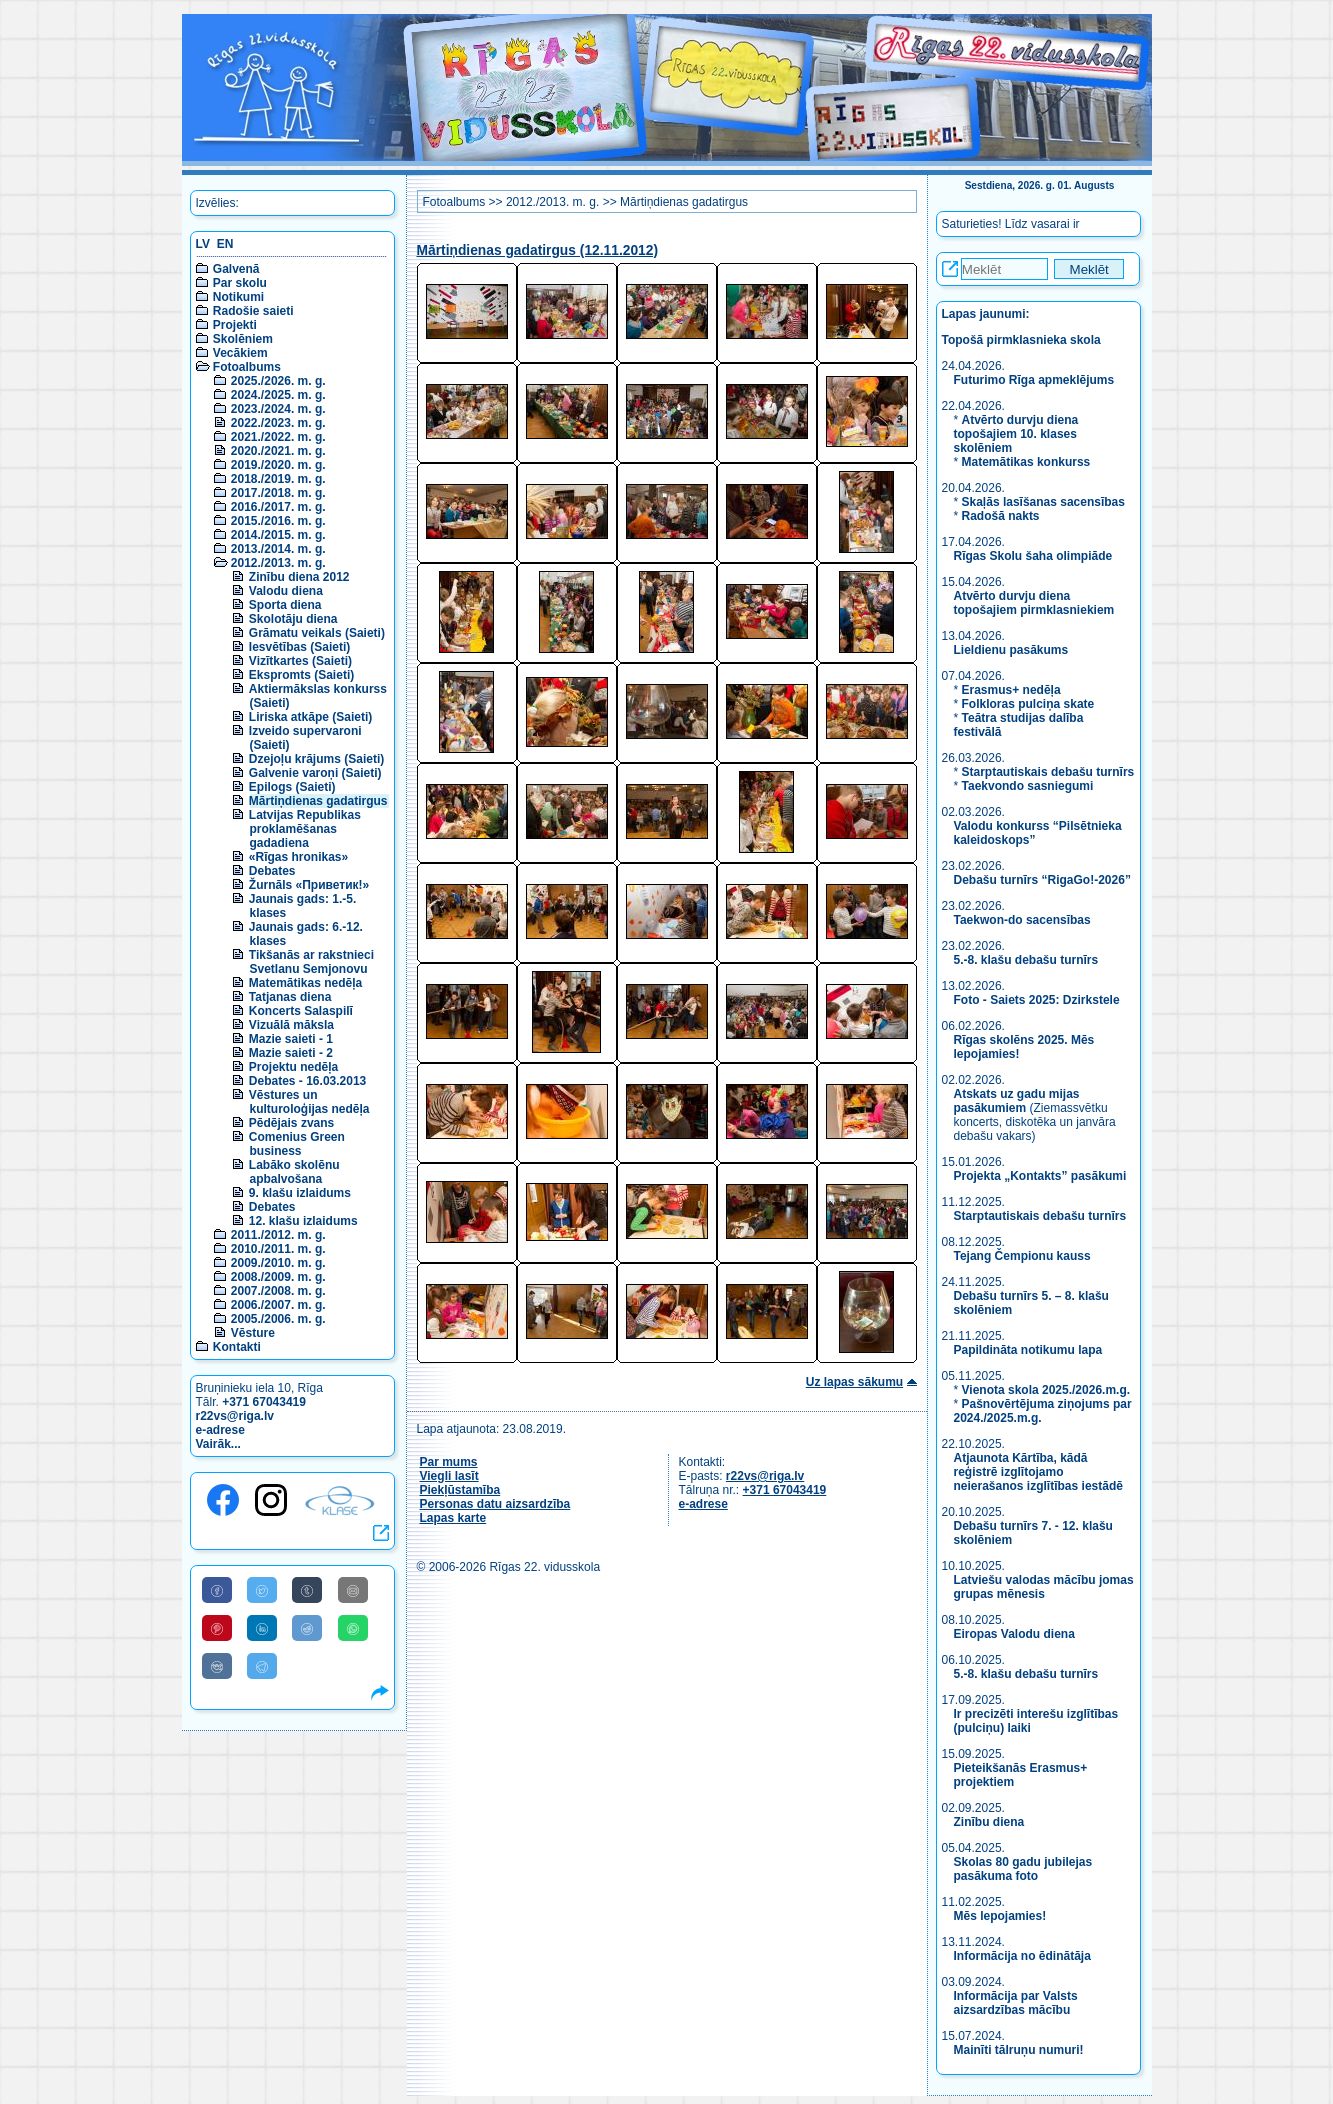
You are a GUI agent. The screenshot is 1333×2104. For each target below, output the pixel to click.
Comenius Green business (297, 1144)
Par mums (449, 1462)
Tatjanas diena (290, 997)
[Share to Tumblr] (307, 1590)
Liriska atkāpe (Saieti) (310, 717)
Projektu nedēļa (293, 1067)
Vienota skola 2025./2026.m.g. (1046, 1390)
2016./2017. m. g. (278, 507)
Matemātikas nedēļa (305, 983)
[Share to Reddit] (307, 1628)
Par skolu (240, 283)
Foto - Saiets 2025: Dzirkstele (1037, 1000)
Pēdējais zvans (291, 1123)
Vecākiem (240, 353)
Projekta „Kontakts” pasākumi (1040, 1176)
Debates (272, 871)
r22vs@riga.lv (235, 1416)
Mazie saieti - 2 (291, 1053)
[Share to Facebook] (217, 1590)
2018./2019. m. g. (278, 479)
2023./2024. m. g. (278, 409)
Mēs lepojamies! (1000, 1916)
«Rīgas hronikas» (298, 857)
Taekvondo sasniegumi (1029, 786)
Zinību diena (989, 1822)
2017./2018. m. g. (278, 493)
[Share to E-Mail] (353, 1590)
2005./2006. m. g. (278, 1319)
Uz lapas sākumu (854, 1382)
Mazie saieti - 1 (291, 1039)
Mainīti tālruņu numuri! (1019, 2050)
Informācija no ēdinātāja (1022, 1956)
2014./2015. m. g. (278, 535)
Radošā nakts (1001, 516)
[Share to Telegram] (262, 1666)
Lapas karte (453, 1518)
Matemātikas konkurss (1026, 462)
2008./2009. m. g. (278, 1277)
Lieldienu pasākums (1011, 650)
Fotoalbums (247, 367)
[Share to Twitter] (262, 1590)
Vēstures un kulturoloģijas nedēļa (309, 1102)
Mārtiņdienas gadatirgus (318, 801)
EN (225, 244)
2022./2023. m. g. (278, 423)
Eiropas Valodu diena (1014, 1634)
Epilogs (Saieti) (292, 787)
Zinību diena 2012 (299, 577)
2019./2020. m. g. (278, 465)
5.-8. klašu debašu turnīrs (1028, 960)
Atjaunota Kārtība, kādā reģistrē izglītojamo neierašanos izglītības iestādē (1038, 1472)
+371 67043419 (264, 1402)
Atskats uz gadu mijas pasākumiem (1017, 1101)
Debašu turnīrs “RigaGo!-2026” (1042, 880)
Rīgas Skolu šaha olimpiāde (1033, 556)
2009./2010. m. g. (278, 1263)
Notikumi (238, 297)
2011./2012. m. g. (278, 1235)
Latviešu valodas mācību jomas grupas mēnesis (1044, 1587)
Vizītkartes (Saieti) (300, 661)
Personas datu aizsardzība (495, 1504)
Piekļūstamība (460, 1490)
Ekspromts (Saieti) (301, 675)
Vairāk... (218, 1444)
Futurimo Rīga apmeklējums (1034, 380)
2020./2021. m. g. (278, 451)
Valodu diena (286, 591)
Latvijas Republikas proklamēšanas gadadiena (305, 829)
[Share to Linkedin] (262, 1628)
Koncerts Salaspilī (301, 1011)
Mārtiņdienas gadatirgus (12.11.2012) (538, 250)
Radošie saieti (253, 311)
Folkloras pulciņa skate (1028, 704)
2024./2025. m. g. (278, 395)
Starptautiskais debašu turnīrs (1048, 772)
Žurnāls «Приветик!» (309, 885)
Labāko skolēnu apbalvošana (294, 1172)
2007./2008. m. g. (278, 1291)
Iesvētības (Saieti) (299, 647)
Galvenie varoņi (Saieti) (315, 773)
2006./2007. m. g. (278, 1305)
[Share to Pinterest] (217, 1628)
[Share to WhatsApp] (353, 1628)
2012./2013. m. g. (278, 563)
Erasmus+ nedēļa (1011, 690)
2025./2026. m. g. (278, 381)
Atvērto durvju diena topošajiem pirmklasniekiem (1034, 603)
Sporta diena (285, 605)
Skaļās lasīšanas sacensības (1043, 502)
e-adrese (220, 1430)
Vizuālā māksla (291, 1025)
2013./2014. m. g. (278, 549)
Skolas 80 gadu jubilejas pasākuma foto (1023, 1869)
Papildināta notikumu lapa (1028, 1350)
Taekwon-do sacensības (1022, 920)
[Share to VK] (217, 1666)
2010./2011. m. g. (278, 1249)
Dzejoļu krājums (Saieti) (316, 759)
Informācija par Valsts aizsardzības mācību (1016, 2003)
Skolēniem (243, 339)
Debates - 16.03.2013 (307, 1081)
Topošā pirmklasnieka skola (1021, 340)
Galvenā (236, 269)
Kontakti (237, 1347)
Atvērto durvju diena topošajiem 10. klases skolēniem (1016, 434)
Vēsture (253, 1333)
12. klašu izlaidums (303, 1221)
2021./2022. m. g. (278, 437)
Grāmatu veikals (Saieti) (317, 633)
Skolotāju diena (293, 619)
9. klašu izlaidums (300, 1193)
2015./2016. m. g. (278, 521)
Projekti (235, 325)
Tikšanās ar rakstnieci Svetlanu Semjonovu (311, 962)
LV (203, 244)
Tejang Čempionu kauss (1022, 1256)
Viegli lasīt (449, 1476)
